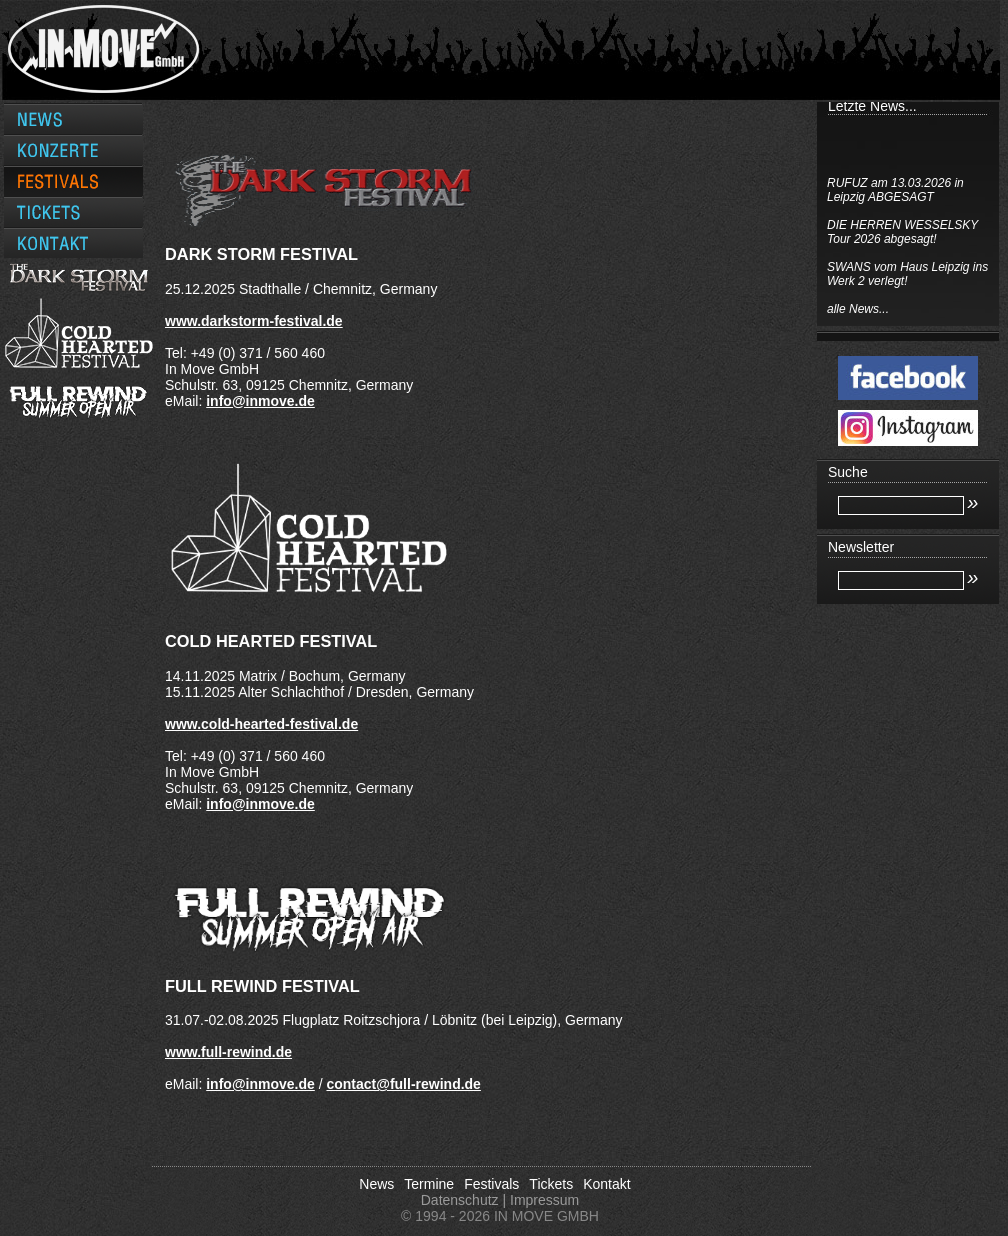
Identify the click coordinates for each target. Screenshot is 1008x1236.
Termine (429, 1184)
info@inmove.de (260, 401)
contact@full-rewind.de (403, 1084)
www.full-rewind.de (228, 1052)
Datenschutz (460, 1200)
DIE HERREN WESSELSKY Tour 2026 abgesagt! (902, 232)
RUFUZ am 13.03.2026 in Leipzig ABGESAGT (895, 190)
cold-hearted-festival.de (279, 724)
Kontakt (606, 1184)
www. (183, 724)
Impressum (544, 1200)
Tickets (551, 1184)
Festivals (491, 1184)
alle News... (858, 309)
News (376, 1184)
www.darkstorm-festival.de (254, 321)
